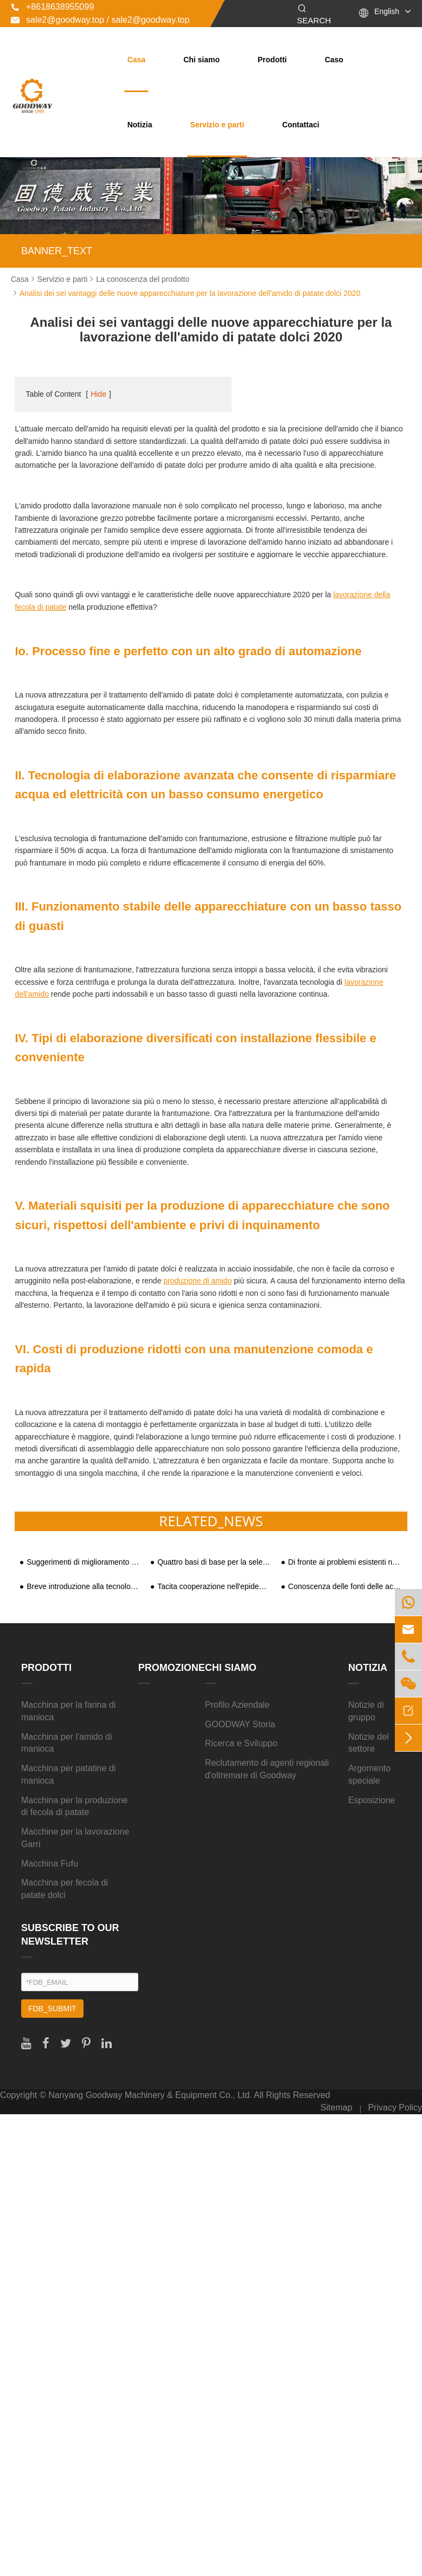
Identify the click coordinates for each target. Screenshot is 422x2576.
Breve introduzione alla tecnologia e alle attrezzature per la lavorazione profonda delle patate (84, 1587)
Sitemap (337, 2107)
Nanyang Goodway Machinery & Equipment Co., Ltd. (150, 2095)
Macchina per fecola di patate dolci (64, 1889)
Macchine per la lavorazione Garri (75, 1838)
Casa (136, 59)
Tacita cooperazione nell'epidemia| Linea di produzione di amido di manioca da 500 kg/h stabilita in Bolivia (214, 1587)
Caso (334, 59)
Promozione (171, 1667)
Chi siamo (201, 59)
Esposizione (371, 1800)
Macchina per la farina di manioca (68, 1711)
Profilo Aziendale (237, 1704)
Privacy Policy (395, 2107)
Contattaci (300, 124)
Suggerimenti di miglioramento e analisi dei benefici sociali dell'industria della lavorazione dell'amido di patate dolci (84, 1562)
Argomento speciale (369, 1774)
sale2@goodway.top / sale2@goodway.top (100, 19)
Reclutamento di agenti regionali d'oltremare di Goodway (267, 1769)
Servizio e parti (217, 124)
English (386, 11)
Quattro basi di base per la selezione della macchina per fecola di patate (214, 1562)
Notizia (139, 124)
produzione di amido (197, 1280)
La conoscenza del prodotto (142, 279)
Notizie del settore (368, 1743)
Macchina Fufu (49, 1863)
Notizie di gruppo (366, 1711)
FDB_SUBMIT (52, 2008)
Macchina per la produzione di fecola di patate (74, 1806)
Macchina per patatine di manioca (68, 1774)
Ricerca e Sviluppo (241, 1743)
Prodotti (272, 59)
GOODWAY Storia (240, 1724)
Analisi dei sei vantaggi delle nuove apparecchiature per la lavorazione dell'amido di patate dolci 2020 (190, 293)
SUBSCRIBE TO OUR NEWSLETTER (70, 1934)
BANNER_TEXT (56, 251)
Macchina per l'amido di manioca (66, 1743)
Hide (98, 394)
